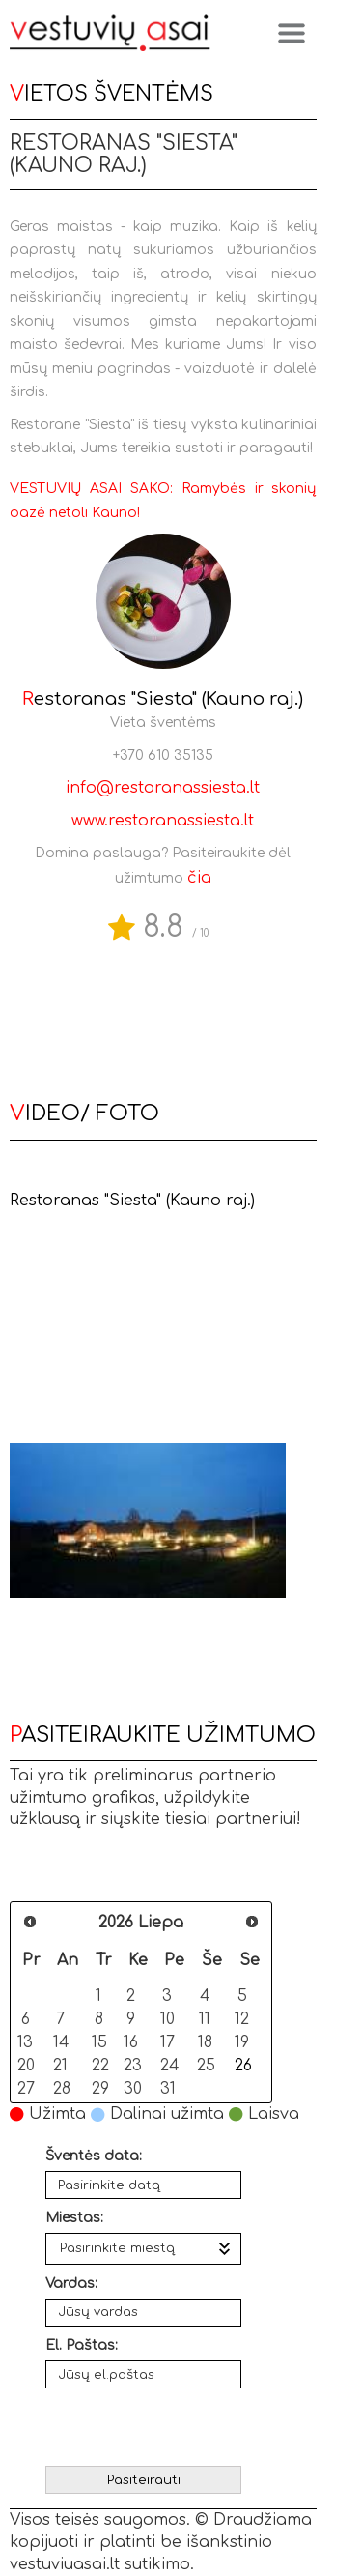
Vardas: (71, 2283)
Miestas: (74, 2218)
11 (204, 2019)
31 (168, 2088)
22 (100, 2065)
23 (133, 2065)
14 (61, 2042)
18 (205, 2042)
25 (206, 2065)
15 (99, 2042)
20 (26, 2065)
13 (25, 2042)
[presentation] (146, 2421)
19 (242, 2042)
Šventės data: (93, 2156)
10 (167, 2019)
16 (131, 2042)
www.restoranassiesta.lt (162, 820)
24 (169, 2065)
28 (61, 2088)
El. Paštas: (81, 2345)
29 (100, 2088)
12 (242, 2019)
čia (199, 877)
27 (26, 2088)
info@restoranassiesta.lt (163, 787)
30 (133, 2088)
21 (60, 2065)
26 (243, 2065)
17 (167, 2042)
